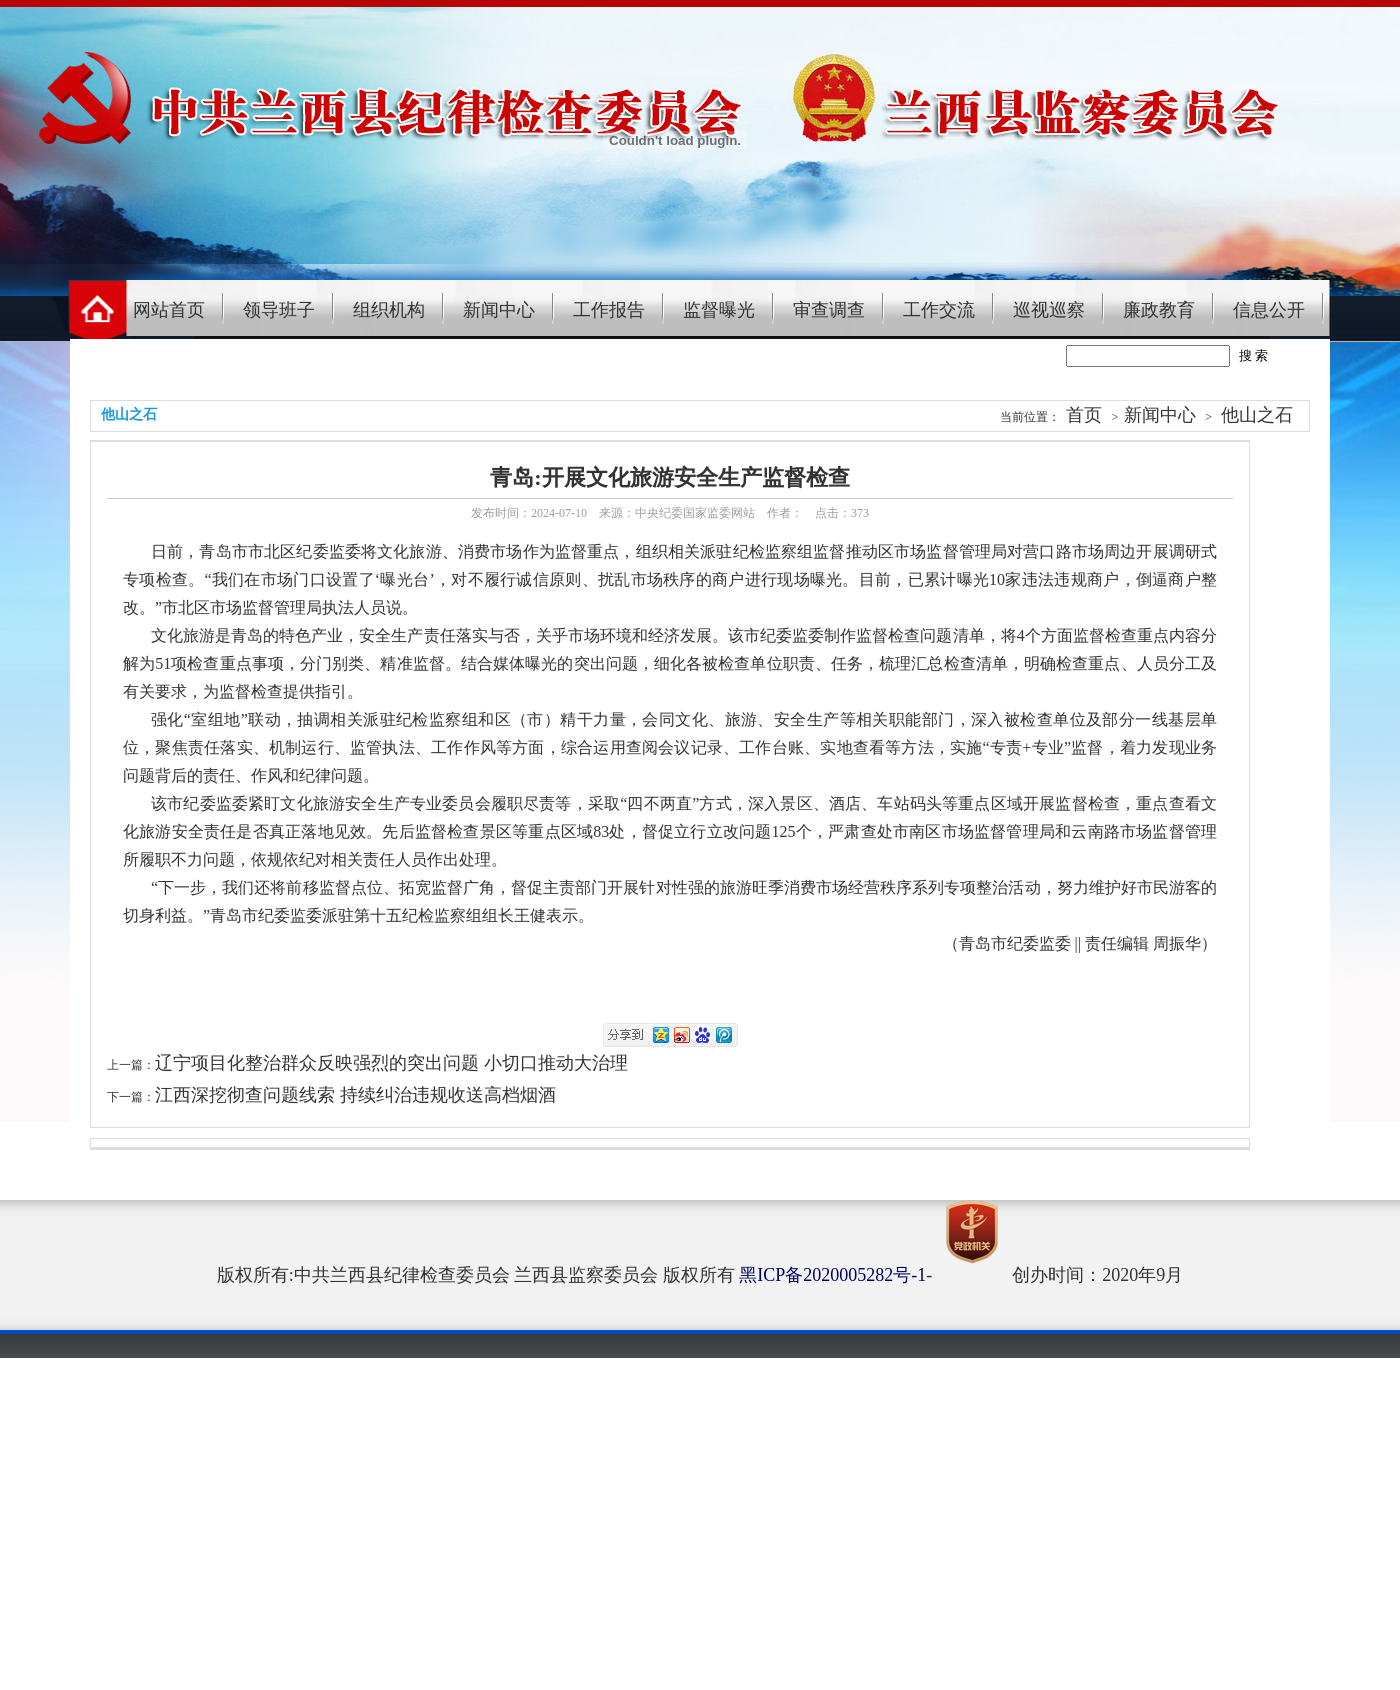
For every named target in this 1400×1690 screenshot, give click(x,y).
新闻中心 (499, 310)
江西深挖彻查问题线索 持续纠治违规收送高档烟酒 (355, 1095)
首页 (1084, 415)
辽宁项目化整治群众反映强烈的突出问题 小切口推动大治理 (391, 1063)
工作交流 (939, 310)
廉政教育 (1159, 310)
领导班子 (279, 310)
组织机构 (389, 310)
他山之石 (1257, 415)
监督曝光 (719, 310)
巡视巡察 (1049, 310)
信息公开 (1269, 310)
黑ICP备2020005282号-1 (832, 1275)
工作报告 (609, 310)
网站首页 (169, 310)
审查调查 (829, 310)
